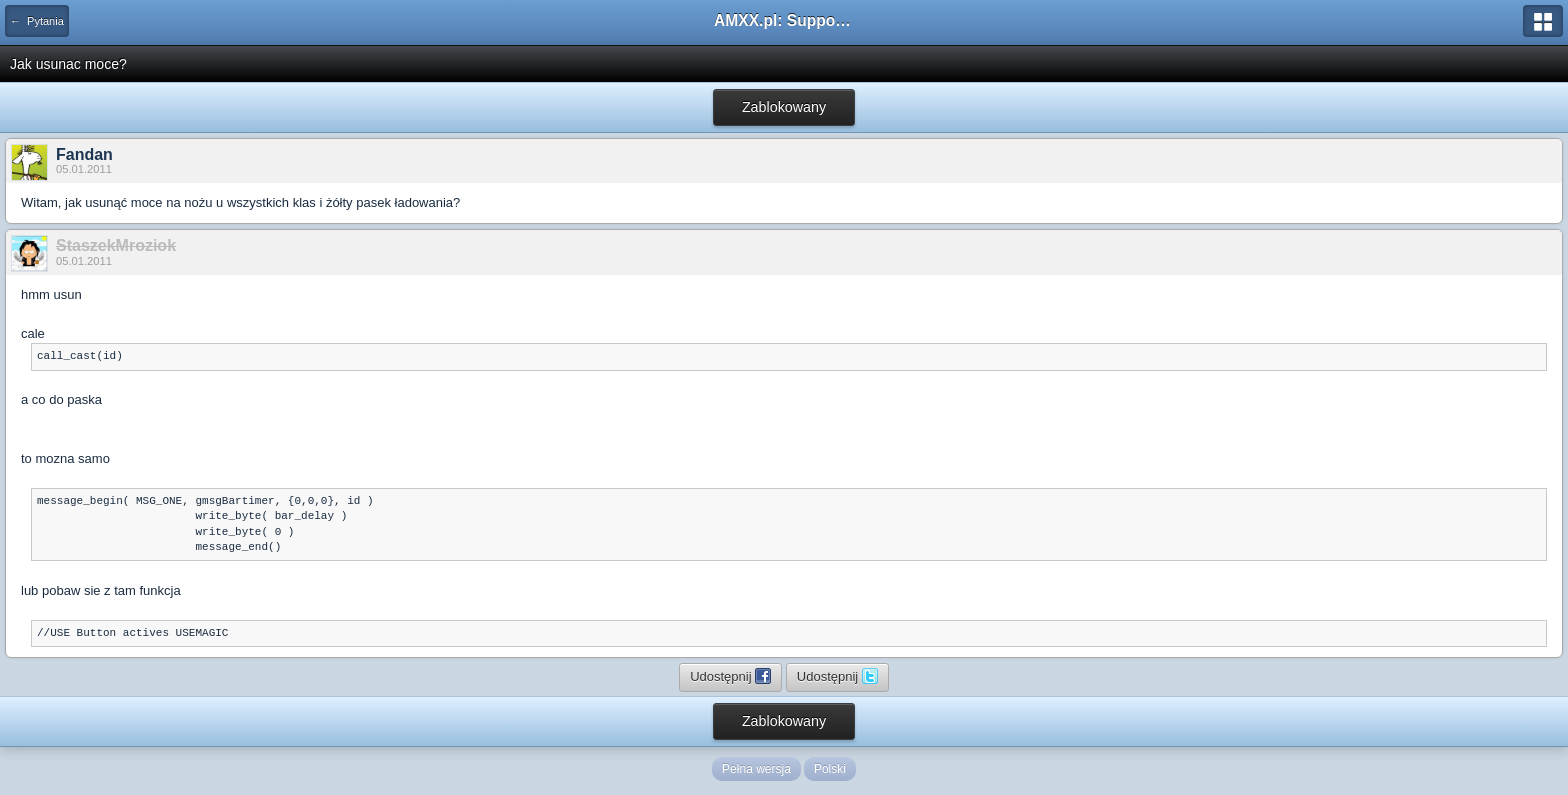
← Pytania (37, 21)
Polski (830, 769)
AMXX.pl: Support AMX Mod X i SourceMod (784, 20)
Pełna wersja (756, 769)
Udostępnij (730, 676)
